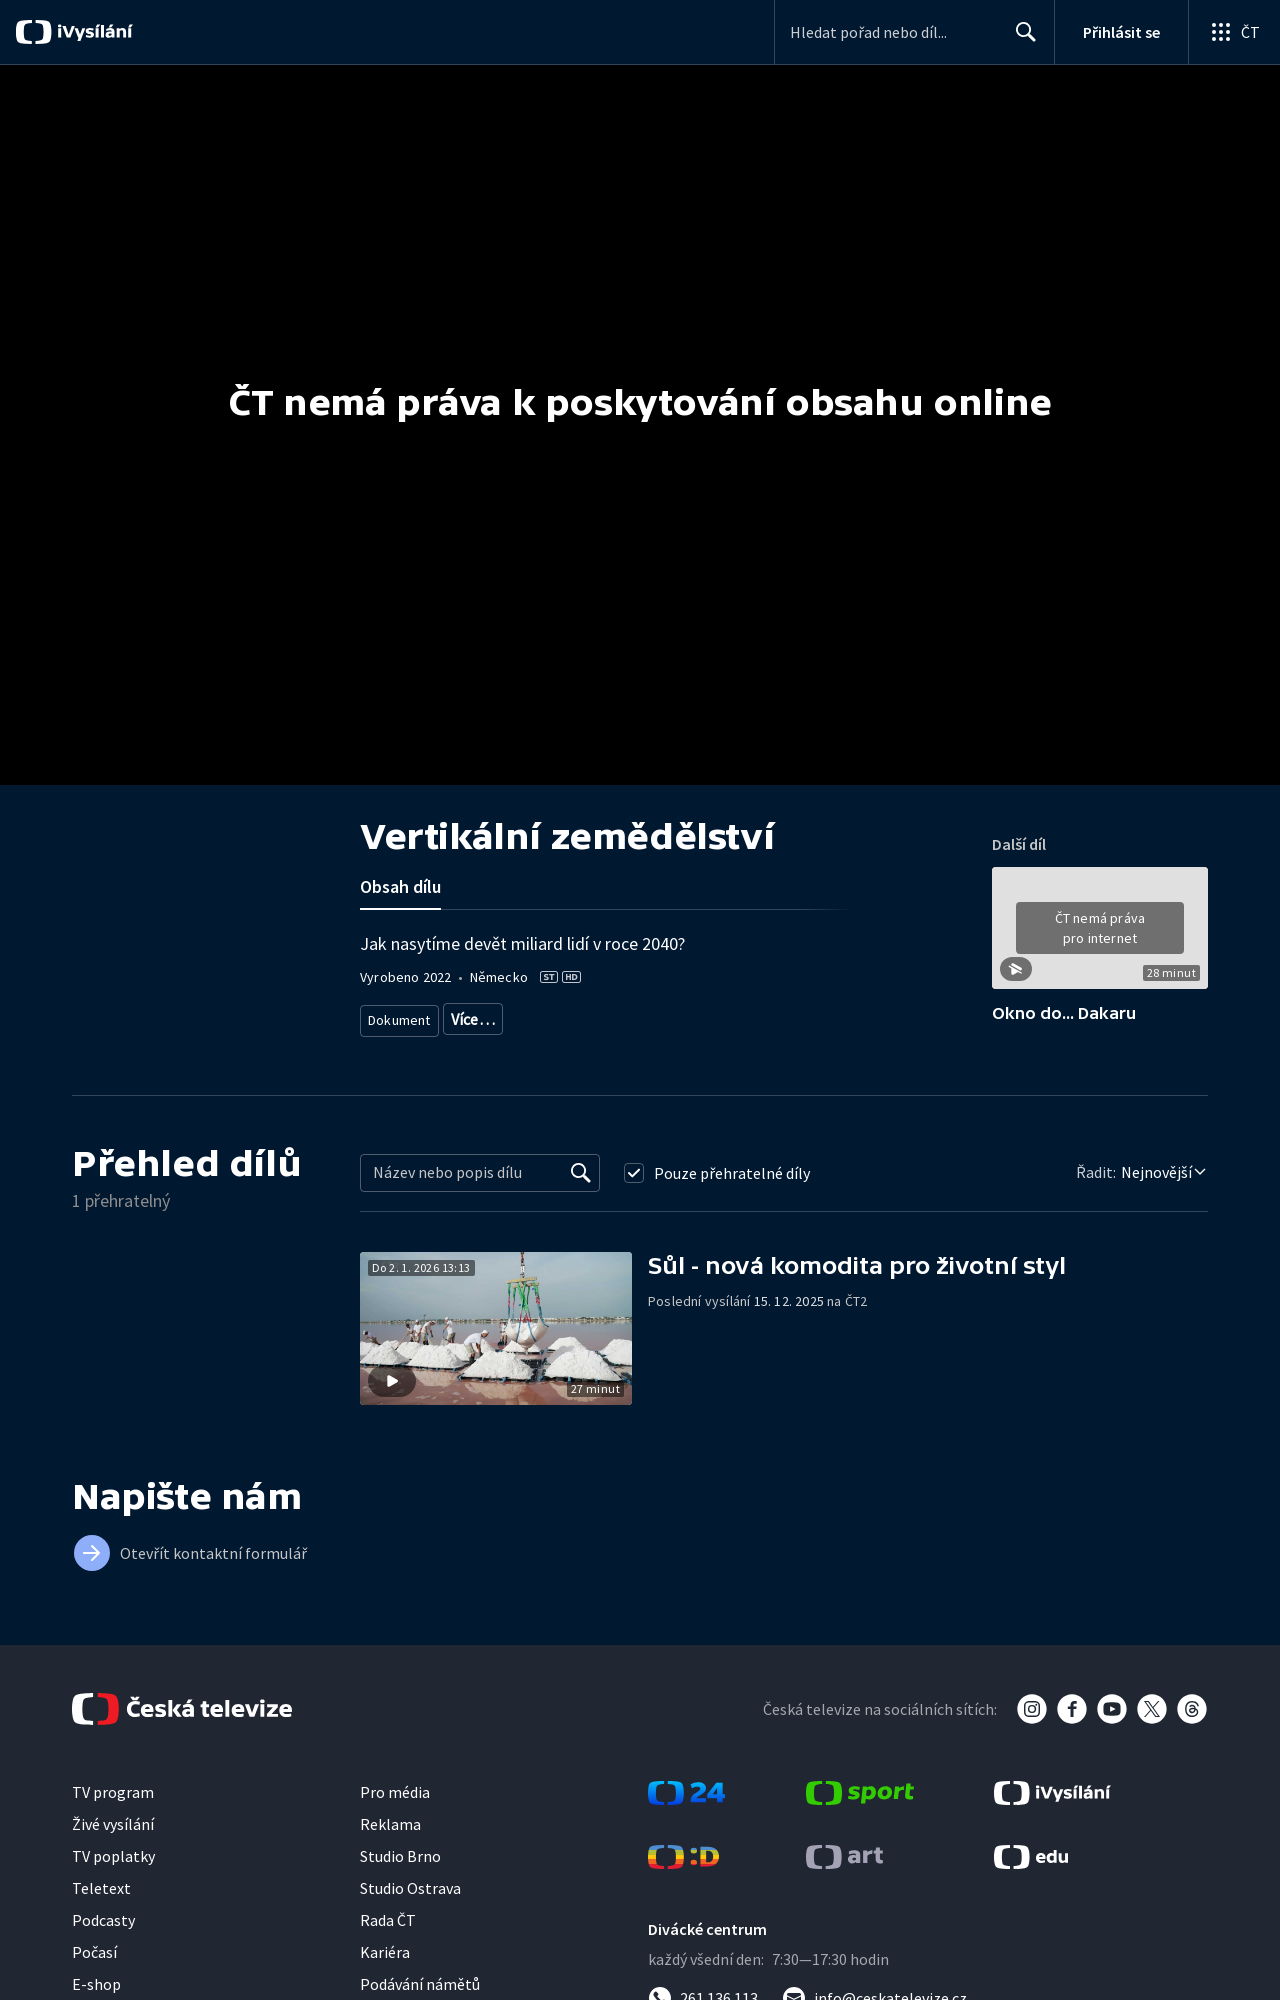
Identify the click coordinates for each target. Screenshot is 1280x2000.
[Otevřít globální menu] (1234, 32)
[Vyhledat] (581, 1190)
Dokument (400, 1015)
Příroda (777, 1015)
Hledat (1020, 40)
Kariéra (385, 1969)
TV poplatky (113, 1873)
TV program (113, 1809)
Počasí (94, 1969)
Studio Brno (400, 1873)
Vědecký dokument (678, 1015)
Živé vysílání (113, 1841)
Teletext (101, 1905)
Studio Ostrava (410, 1905)
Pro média (395, 1809)
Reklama (390, 1841)
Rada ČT (388, 1937)
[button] (1100, 935)
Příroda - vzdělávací (426, 1045)
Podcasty (103, 1937)
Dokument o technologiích (527, 1015)
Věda (837, 1015)
